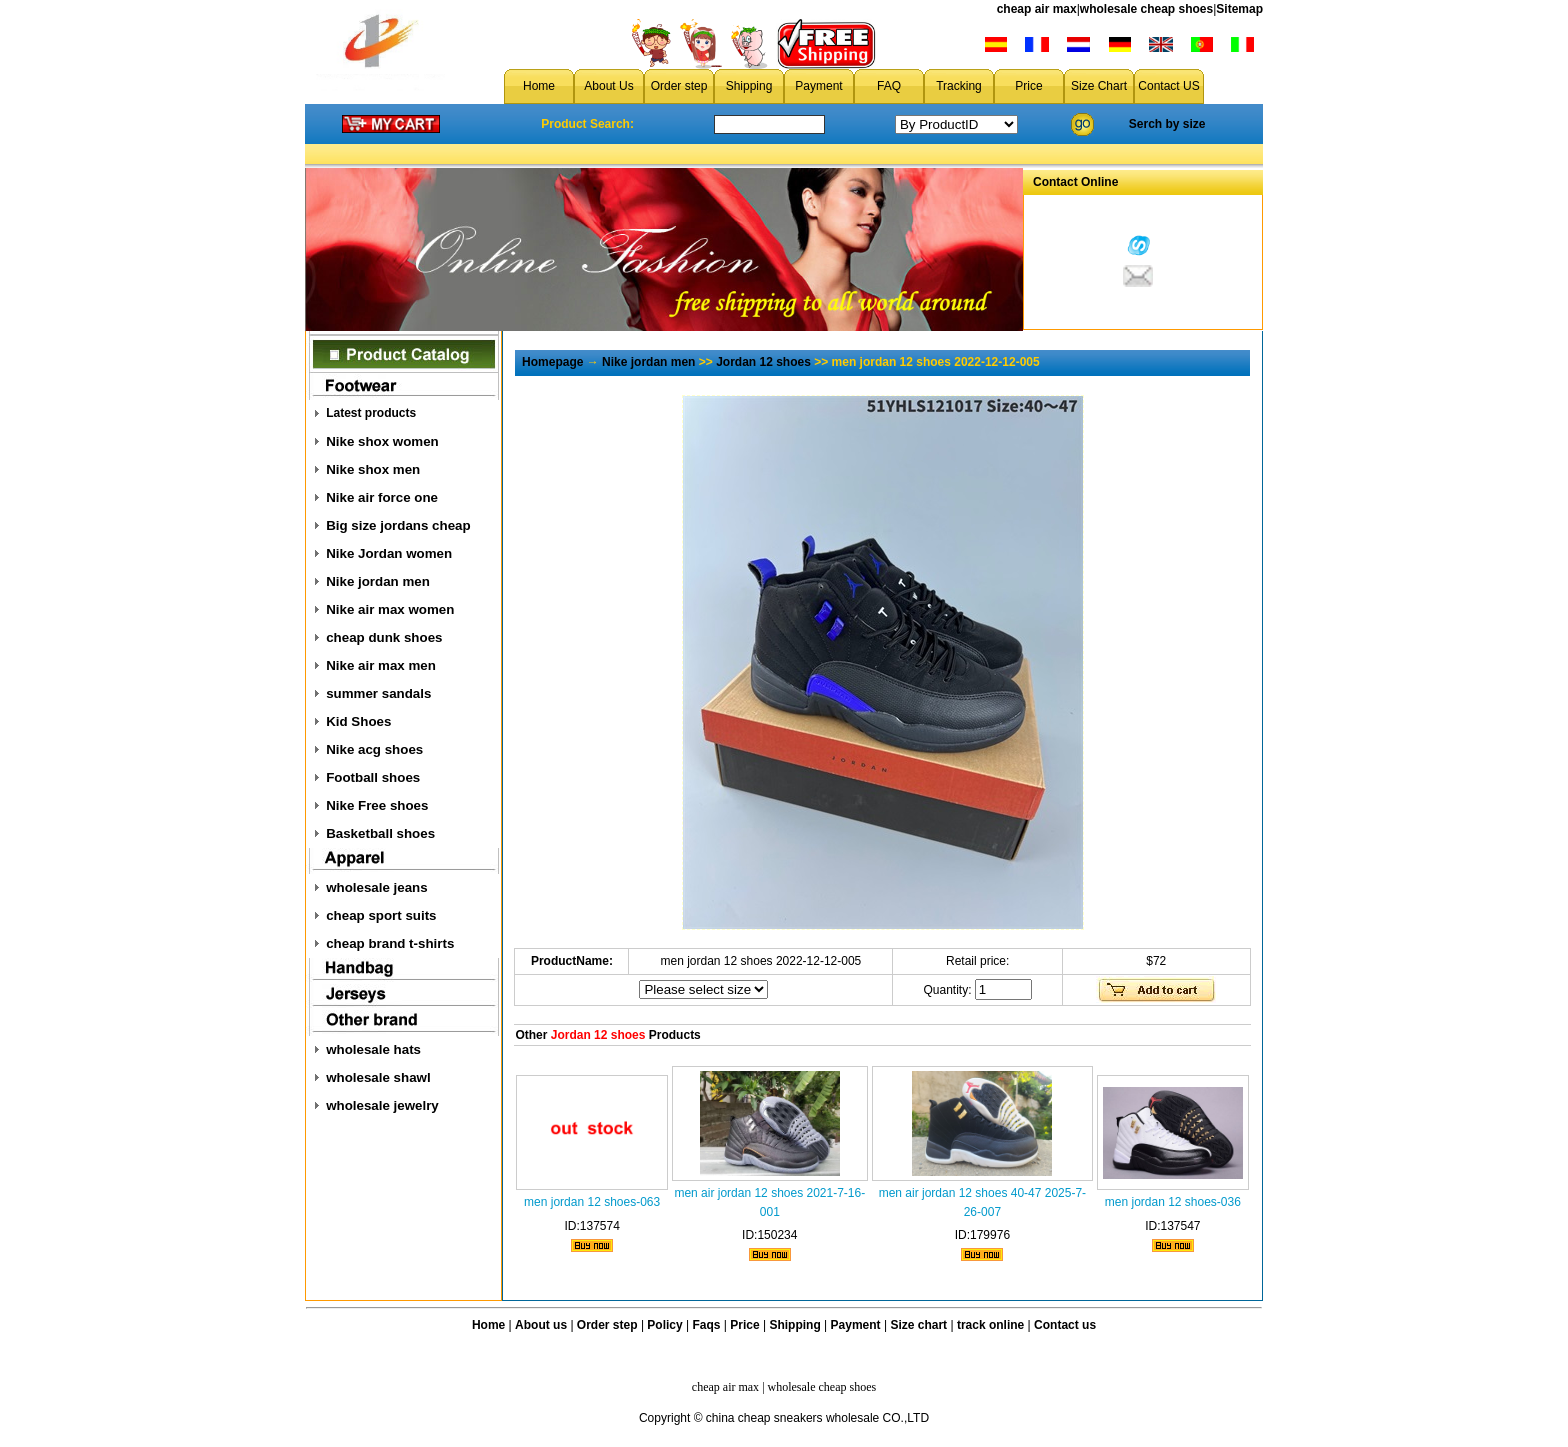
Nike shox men (373, 469)
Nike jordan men (378, 581)
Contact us (1065, 1325)
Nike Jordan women (389, 553)
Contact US (1168, 86)
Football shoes (373, 777)
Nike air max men (381, 665)
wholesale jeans (377, 887)
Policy (664, 1325)
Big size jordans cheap (398, 525)
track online (990, 1325)
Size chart (918, 1325)
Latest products (371, 413)
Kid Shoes (358, 721)
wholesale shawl (378, 1077)
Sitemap (1239, 9)
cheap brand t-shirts (390, 943)
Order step (679, 86)
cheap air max (1037, 9)
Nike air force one (382, 497)
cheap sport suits (381, 915)
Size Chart (1099, 86)
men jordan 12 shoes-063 (592, 1202)
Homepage (552, 362)
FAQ (889, 86)
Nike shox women (382, 441)
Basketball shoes (380, 833)
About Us (608, 86)
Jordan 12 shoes (763, 362)
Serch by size (1167, 124)
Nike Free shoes (377, 805)
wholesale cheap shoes (1146, 9)
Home (539, 86)
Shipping (749, 86)
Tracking (959, 86)
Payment (818, 86)
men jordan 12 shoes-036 (1173, 1202)
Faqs (707, 1325)
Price (1028, 86)
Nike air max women (390, 609)
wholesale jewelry (382, 1105)
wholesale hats (373, 1049)
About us (541, 1325)
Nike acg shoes (374, 749)
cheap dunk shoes (384, 637)
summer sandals (378, 693)
